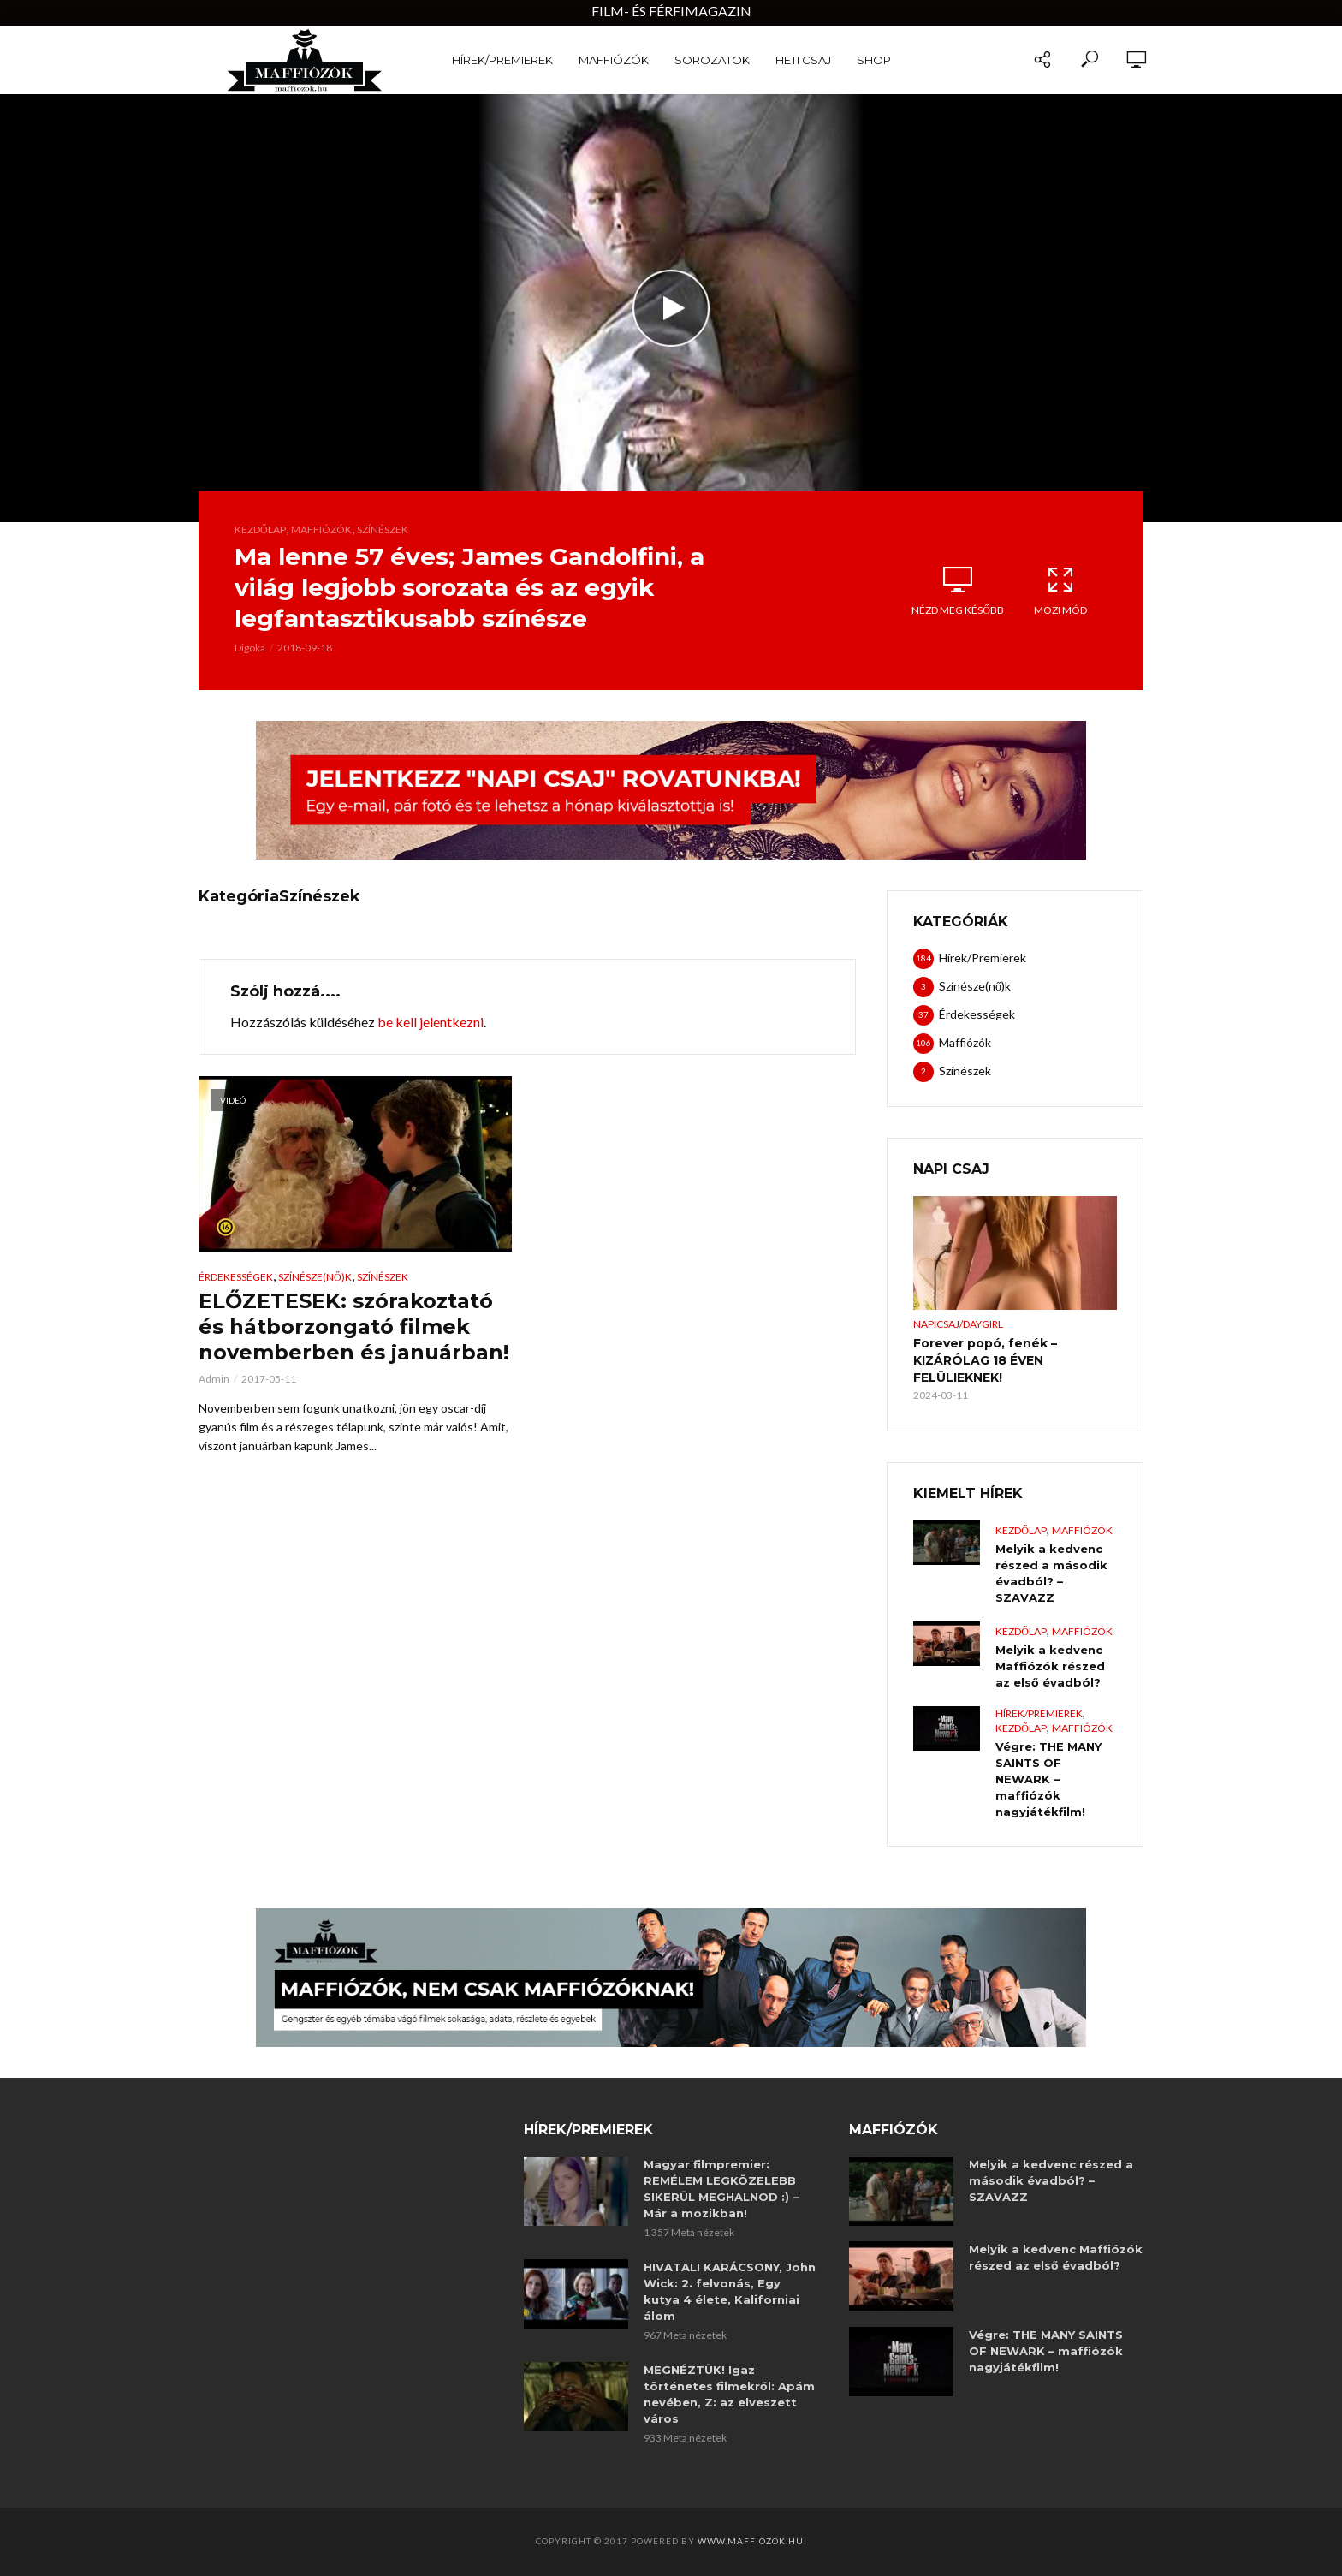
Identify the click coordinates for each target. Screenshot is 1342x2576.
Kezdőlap (260, 529)
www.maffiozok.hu (751, 2541)
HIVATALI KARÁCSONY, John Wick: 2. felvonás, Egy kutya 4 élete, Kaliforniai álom (730, 2291)
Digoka (250, 647)
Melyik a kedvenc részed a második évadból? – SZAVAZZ (1051, 1573)
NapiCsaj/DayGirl (958, 1324)
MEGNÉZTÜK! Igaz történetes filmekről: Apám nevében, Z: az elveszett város (729, 2394)
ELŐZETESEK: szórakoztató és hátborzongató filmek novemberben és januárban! (354, 1326)
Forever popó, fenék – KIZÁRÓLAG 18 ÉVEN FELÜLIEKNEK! (985, 1360)
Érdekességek (236, 1276)
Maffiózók (614, 60)
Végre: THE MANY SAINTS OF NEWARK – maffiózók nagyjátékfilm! (1048, 1779)
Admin (214, 1378)
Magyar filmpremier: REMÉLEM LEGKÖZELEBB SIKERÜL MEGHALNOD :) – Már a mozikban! (721, 2188)
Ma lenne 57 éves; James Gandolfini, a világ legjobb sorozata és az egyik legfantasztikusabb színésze (469, 587)
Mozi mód (1060, 590)
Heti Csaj (803, 60)
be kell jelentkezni (430, 1022)
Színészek (382, 529)
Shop (874, 60)
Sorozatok (712, 60)
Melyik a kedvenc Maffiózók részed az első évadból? (1050, 1666)
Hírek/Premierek (502, 60)
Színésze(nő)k (315, 1276)
